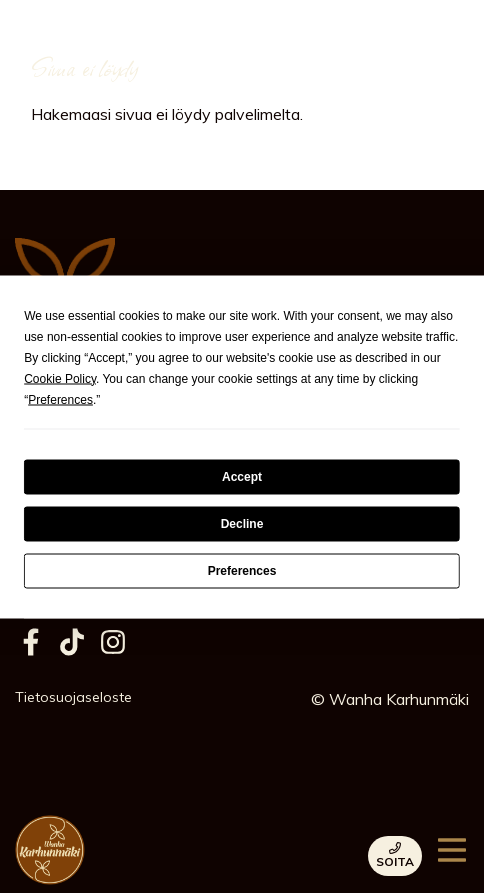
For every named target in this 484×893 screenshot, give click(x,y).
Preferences (242, 571)
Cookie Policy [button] (60, 378)
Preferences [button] (60, 399)
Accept (242, 477)
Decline (242, 524)
